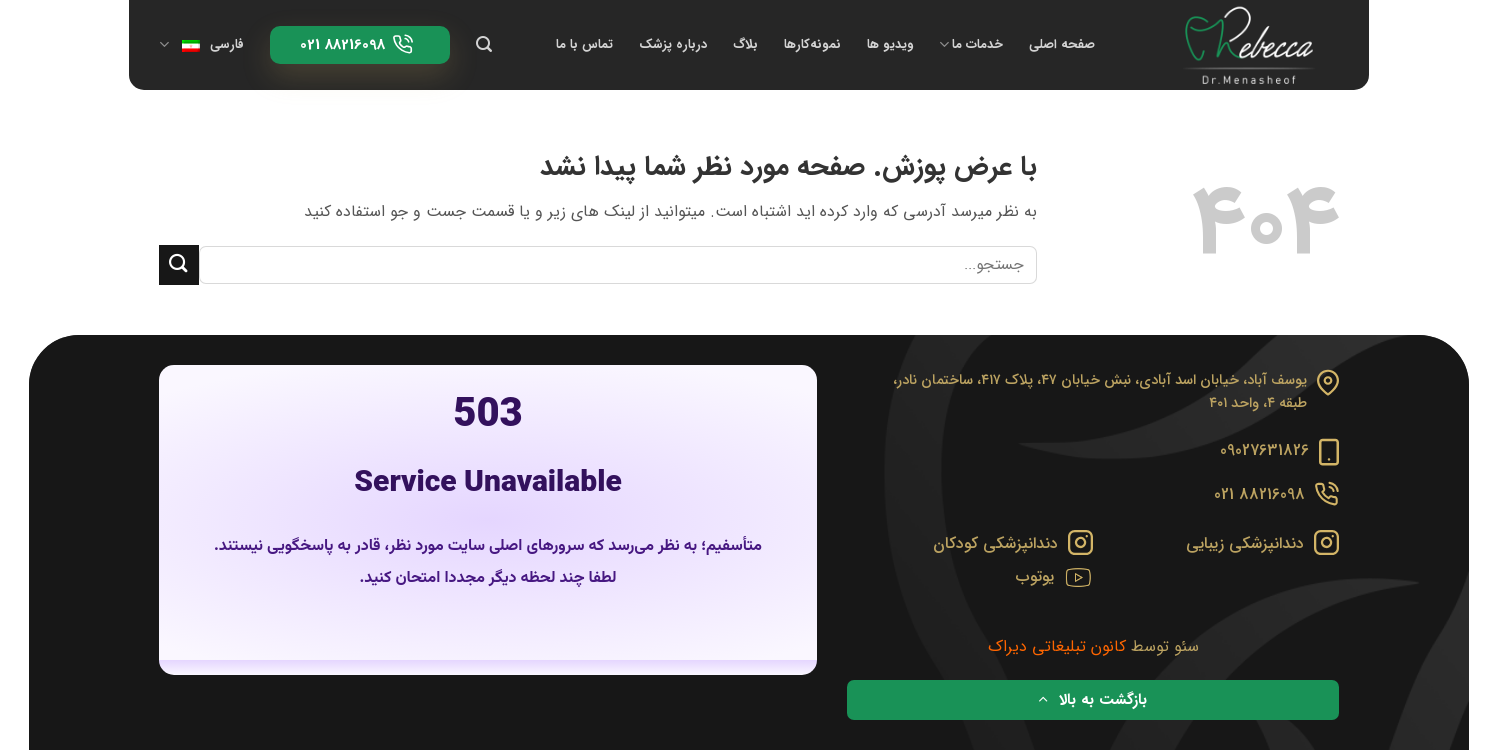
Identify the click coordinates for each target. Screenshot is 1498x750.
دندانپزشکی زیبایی (1245, 543)
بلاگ (745, 45)
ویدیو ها (890, 45)
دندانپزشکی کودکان (995, 543)
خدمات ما (971, 45)
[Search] (484, 44)
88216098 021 (1259, 494)
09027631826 (1264, 450)
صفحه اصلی (1062, 45)
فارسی (201, 45)
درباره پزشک (673, 45)
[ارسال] (179, 264)
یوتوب (1035, 576)
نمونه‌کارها (812, 45)
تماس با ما (584, 45)
